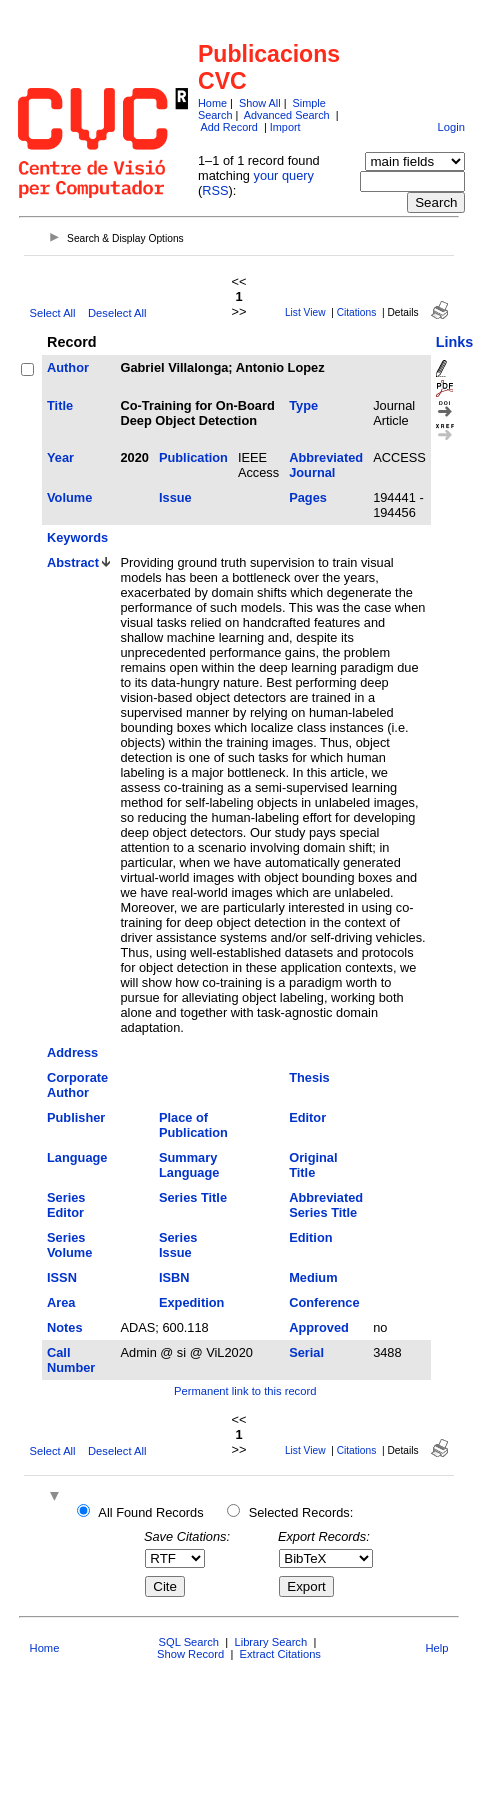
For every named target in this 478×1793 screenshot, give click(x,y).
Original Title (313, 1165)
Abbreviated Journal (326, 465)
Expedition (191, 1302)
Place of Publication (193, 1125)
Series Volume (69, 1245)
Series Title (193, 1197)
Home (212, 103)
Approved (319, 1327)
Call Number (71, 1360)
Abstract (73, 562)
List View (305, 312)
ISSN (62, 1277)
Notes (65, 1327)
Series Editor (66, 1205)
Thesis (309, 1077)
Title (60, 405)
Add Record (228, 127)
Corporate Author (77, 1085)
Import (285, 127)
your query (283, 175)
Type (303, 405)
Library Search (270, 1642)
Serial (306, 1352)
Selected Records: (301, 1512)
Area (61, 1302)
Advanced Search (287, 115)
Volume (69, 497)
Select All (53, 313)
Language (77, 1157)
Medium (313, 1277)
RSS (215, 190)
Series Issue (178, 1245)
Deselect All (117, 313)
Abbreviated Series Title (326, 1205)
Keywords (77, 537)
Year (60, 457)
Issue (175, 497)
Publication (193, 457)
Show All (260, 103)
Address (72, 1052)
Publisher (76, 1117)
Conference (324, 1302)
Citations (357, 312)
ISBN (174, 1277)
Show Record (190, 1654)
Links (455, 342)
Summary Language (189, 1165)
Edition (310, 1237)
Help (436, 1648)
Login (450, 127)
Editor (307, 1117)
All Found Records (150, 1512)
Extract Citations (280, 1654)
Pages (308, 497)
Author (68, 367)
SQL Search (189, 1642)
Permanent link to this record (245, 1391)
